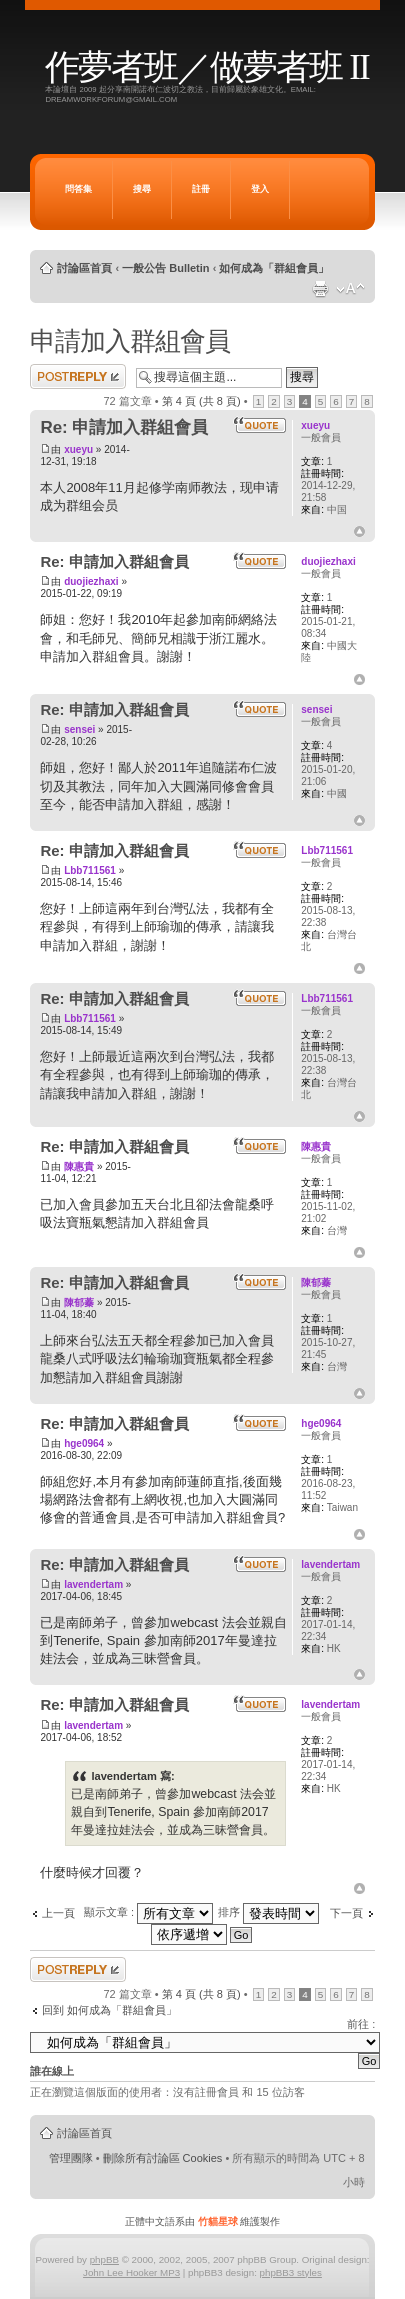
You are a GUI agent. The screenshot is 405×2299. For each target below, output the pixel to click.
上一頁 (58, 1913)
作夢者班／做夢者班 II (206, 67)
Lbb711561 (90, 870)
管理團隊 (71, 2158)
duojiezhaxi (91, 581)
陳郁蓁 (79, 1302)
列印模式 (320, 289)
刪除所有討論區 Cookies (163, 2158)
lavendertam (93, 1584)
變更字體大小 (350, 289)
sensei (79, 729)
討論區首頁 (84, 268)
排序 (268, 1912)
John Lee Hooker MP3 (131, 2272)
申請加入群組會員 (130, 341)
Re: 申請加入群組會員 (124, 427)
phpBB (104, 2259)
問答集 (78, 189)
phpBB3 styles (291, 2272)
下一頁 (346, 1913)
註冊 (201, 189)
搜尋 (142, 189)
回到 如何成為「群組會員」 (109, 2010)
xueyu (78, 449)
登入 (260, 189)
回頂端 (359, 532)
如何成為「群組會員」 (274, 268)
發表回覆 (78, 376)
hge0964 (84, 1443)
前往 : (361, 2024)
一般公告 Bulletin (165, 268)
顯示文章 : (148, 1912)
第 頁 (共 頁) (201, 401)
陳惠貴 (79, 1166)
